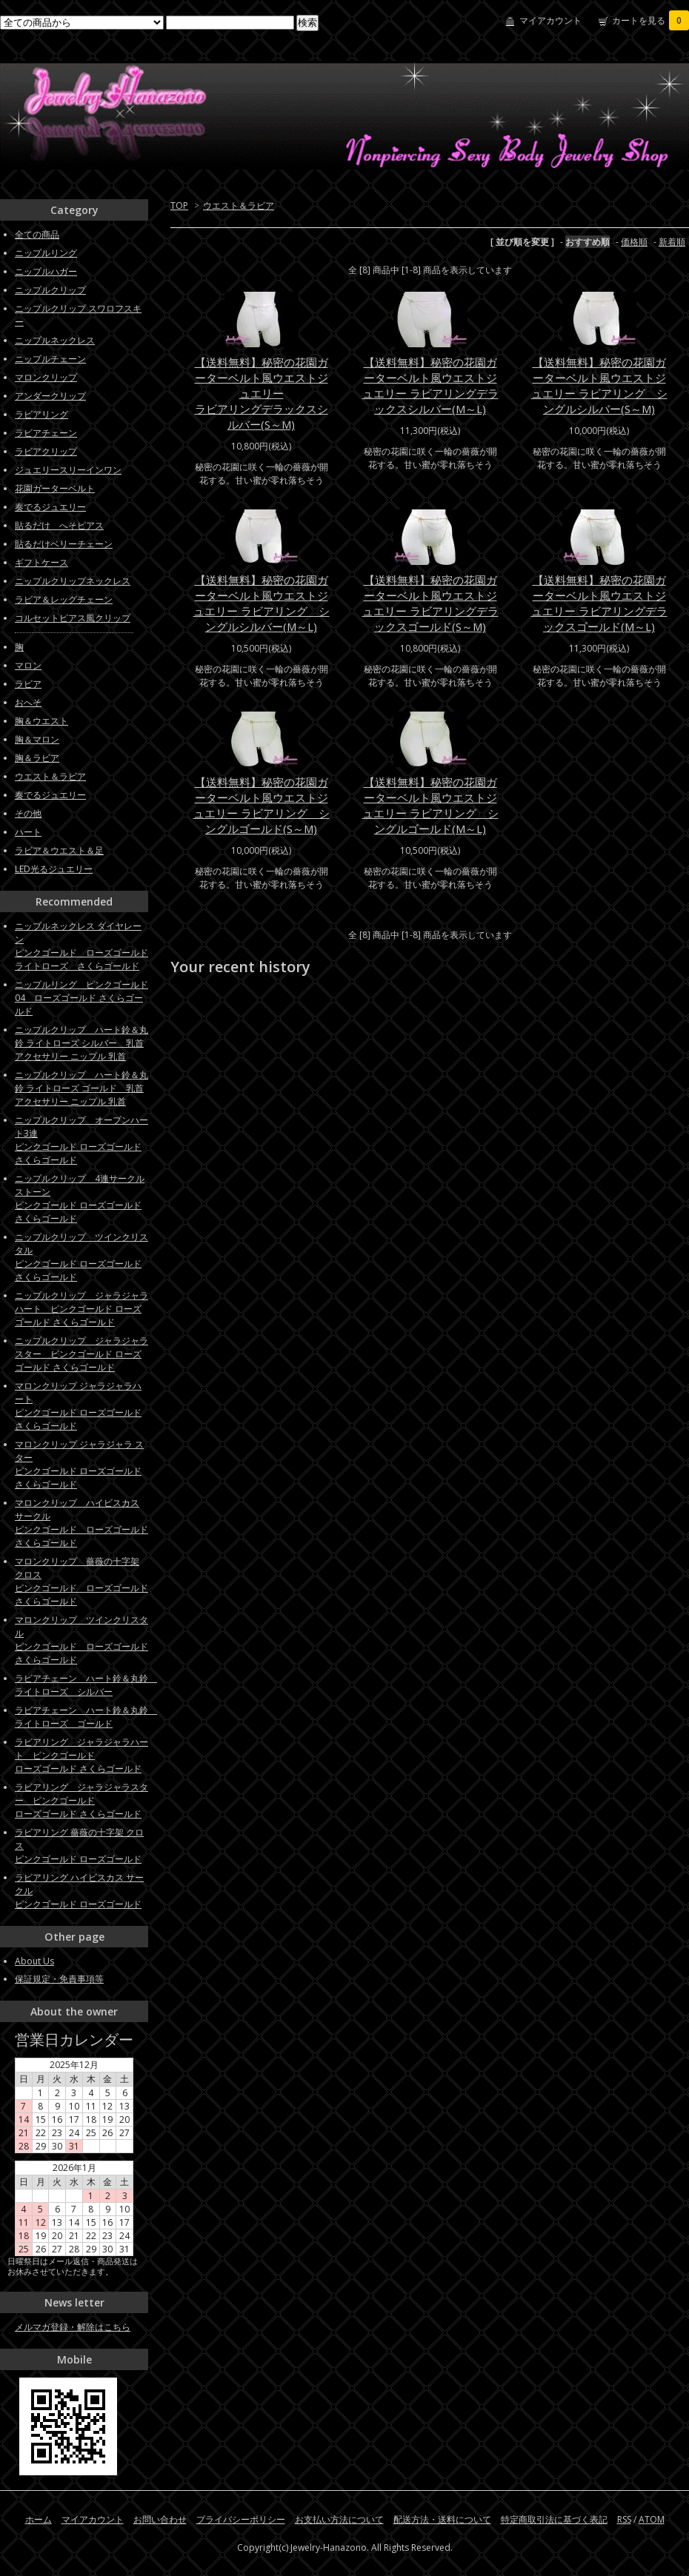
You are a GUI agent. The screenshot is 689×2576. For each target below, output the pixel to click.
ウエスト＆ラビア (238, 205)
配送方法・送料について (442, 2519)
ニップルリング (46, 253)
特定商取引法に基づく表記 (554, 2519)
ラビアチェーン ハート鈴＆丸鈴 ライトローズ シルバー (86, 1685)
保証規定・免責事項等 (59, 1979)
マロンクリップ (46, 377)
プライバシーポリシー (240, 2519)
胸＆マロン (37, 739)
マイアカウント (550, 20)
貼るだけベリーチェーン (64, 544)
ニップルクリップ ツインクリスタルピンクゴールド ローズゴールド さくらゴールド (81, 1257)
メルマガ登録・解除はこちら (72, 2327)
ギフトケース (41, 562)
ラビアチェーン (46, 432)
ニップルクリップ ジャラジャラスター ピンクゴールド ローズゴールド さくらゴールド (81, 1354)
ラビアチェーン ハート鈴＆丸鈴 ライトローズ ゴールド (86, 1717)
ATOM (652, 2519)
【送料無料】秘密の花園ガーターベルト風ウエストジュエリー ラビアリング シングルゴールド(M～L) (430, 805)
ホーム (38, 2519)
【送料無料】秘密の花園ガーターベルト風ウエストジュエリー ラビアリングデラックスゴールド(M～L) (599, 603)
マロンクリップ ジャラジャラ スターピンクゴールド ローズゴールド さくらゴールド (79, 1464)
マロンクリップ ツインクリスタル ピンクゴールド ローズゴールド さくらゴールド (81, 1639)
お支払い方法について (339, 2519)
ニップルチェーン (50, 358)
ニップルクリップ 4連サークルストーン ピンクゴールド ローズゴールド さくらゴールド (79, 1198)
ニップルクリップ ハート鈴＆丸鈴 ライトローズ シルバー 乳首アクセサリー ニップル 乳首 (81, 1043)
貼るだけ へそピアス (59, 525)
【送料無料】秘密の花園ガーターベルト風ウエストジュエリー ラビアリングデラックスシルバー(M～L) (430, 385)
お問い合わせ (160, 2519)
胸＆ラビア (37, 758)
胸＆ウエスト (41, 721)
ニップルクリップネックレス (72, 581)
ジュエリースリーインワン (68, 470)
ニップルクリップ (50, 290)
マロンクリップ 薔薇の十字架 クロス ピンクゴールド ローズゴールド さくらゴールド (81, 1581)
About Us (34, 1961)
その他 (28, 813)
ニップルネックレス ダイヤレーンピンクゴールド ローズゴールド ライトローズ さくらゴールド (81, 946)
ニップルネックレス (55, 340)
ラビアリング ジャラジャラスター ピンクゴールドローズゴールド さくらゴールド (81, 1800)
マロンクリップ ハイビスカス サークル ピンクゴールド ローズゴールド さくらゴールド (81, 1522)
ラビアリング (41, 414)
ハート (28, 832)
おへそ (28, 702)
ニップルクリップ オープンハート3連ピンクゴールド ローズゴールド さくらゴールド (81, 1140)
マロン (28, 665)
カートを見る (650, 20)
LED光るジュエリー (54, 869)
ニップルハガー (46, 271)
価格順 (634, 241)
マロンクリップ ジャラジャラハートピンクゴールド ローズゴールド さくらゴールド (78, 1405)
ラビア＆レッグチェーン (64, 599)
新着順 (672, 241)
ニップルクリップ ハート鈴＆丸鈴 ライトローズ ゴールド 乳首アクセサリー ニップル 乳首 (81, 1088)
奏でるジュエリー (50, 507)
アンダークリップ (50, 395)
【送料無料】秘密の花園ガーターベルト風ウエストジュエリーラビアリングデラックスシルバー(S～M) (261, 393)
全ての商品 (37, 234)
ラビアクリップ (46, 451)
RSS (624, 2519)
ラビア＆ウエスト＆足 (59, 850)
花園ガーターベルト (55, 488)
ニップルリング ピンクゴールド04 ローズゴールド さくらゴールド (81, 997)
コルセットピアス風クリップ (72, 618)
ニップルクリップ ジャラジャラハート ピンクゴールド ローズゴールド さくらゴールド (81, 1308)
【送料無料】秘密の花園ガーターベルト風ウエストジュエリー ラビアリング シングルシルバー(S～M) (599, 385)
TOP (179, 205)
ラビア (28, 684)
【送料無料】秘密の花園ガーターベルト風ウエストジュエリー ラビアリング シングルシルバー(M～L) (261, 603)
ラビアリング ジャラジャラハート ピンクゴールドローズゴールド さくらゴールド (81, 1755)
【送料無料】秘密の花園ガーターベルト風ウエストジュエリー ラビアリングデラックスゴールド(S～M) (430, 603)
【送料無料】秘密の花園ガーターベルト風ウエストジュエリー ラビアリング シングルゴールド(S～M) (261, 805)
